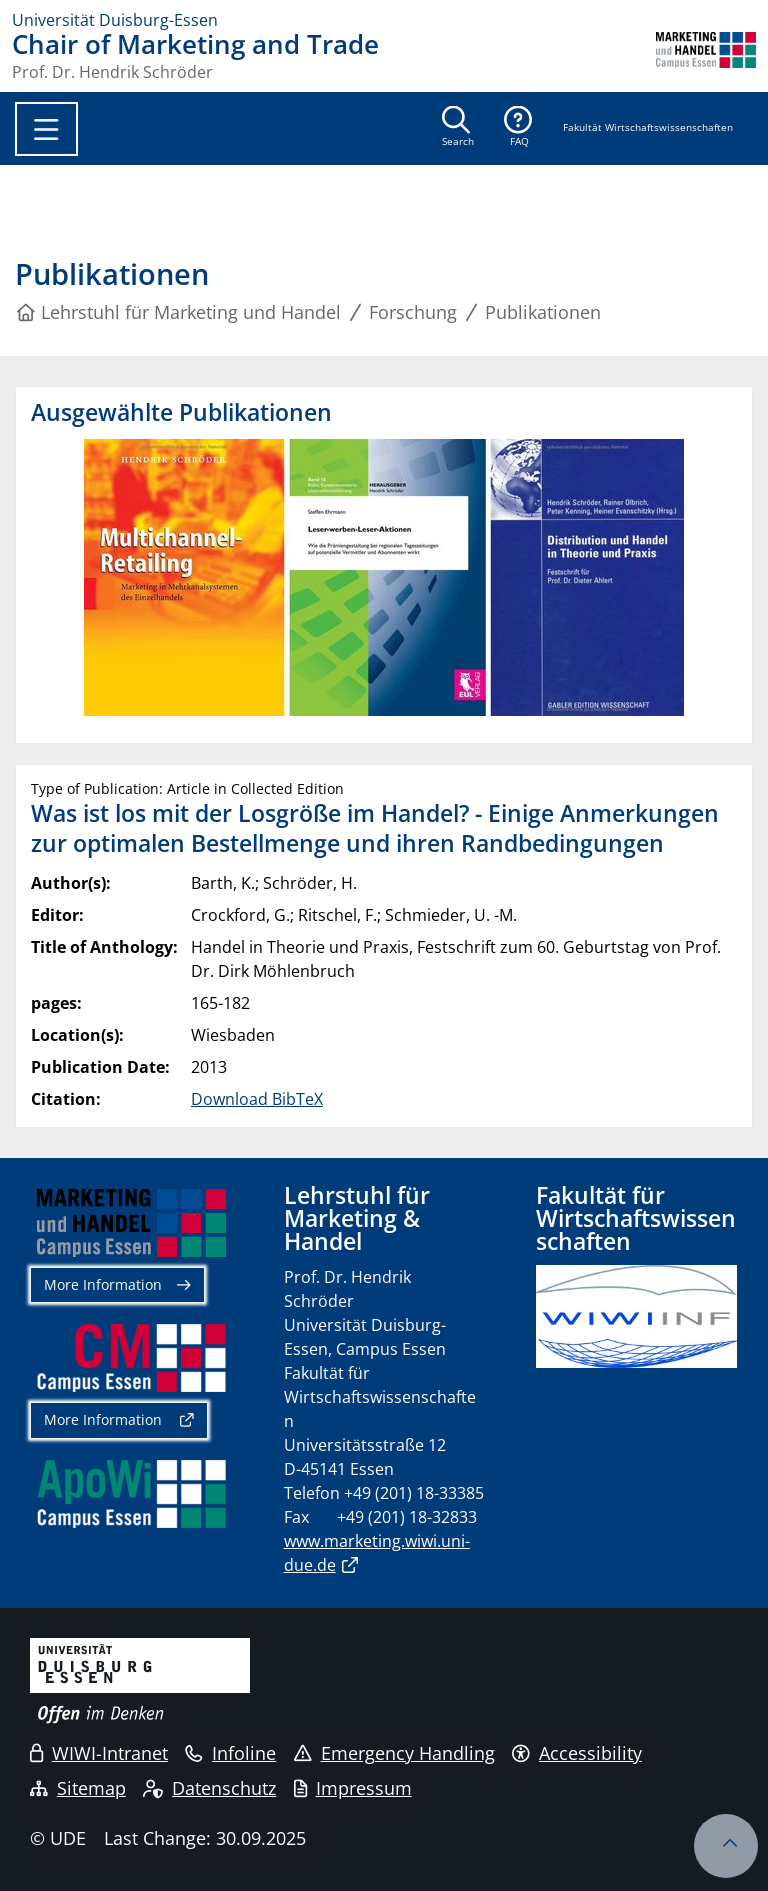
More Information (103, 1284)
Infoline (230, 1753)
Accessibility (577, 1753)
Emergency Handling (394, 1753)
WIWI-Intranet (99, 1753)
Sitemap (78, 1788)
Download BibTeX (257, 1099)
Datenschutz (209, 1788)
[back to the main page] (706, 56)
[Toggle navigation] (46, 129)
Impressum (353, 1788)
